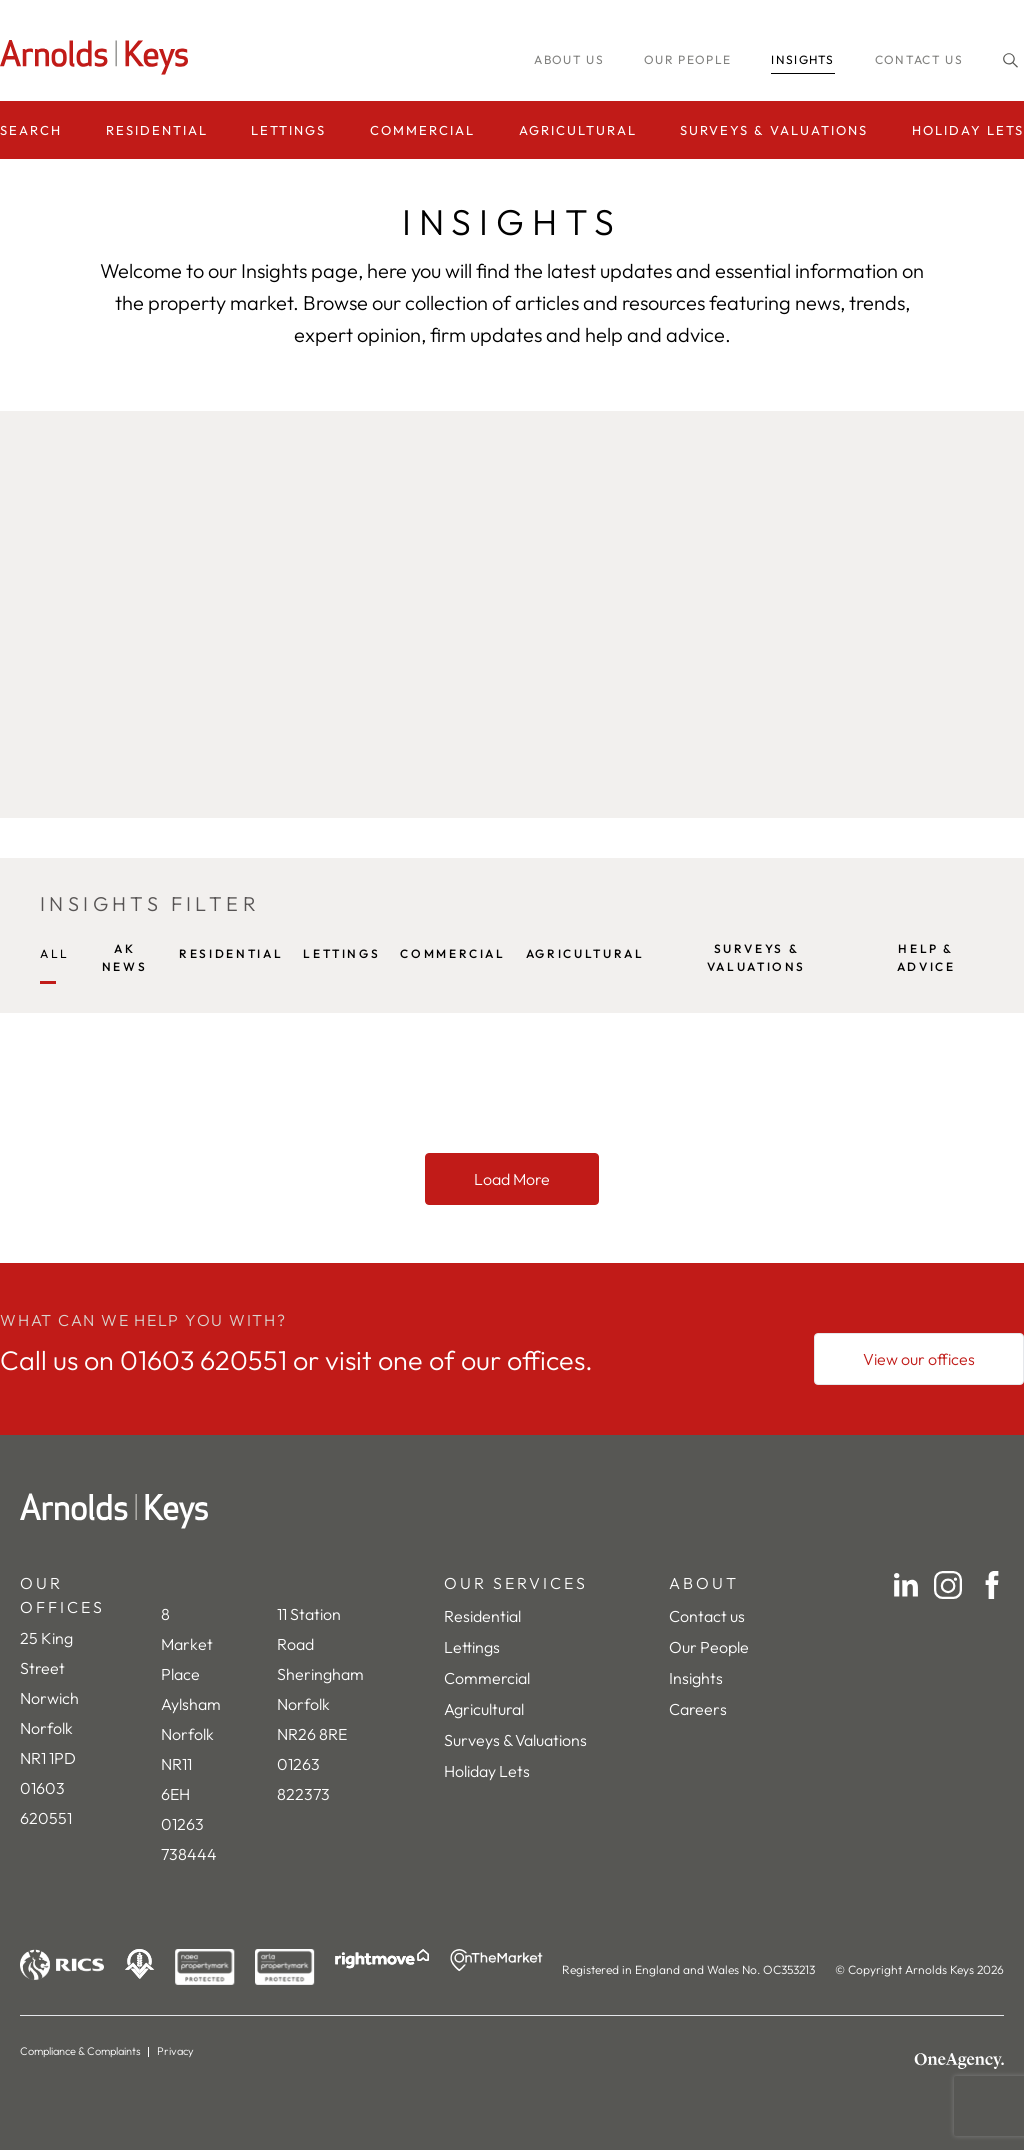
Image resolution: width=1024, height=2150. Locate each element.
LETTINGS (341, 953)
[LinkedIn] (906, 1585)
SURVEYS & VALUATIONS (756, 957)
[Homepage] (100, 57)
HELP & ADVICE (926, 957)
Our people (687, 59)
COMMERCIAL (452, 953)
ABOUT (704, 1583)
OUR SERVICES (516, 1583)
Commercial (422, 130)
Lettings (288, 130)
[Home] (512, 1511)
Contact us (919, 59)
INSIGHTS (803, 59)
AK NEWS (125, 957)
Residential (157, 130)
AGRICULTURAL (585, 953)
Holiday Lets (968, 130)
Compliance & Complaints (80, 2051)
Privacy (175, 2051)
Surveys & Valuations (774, 130)
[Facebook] (992, 1585)
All (55, 953)
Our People (709, 1647)
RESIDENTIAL (231, 953)
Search (31, 130)
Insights (696, 1678)
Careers (698, 1709)
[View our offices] (919, 1359)
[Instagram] (948, 1585)
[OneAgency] (959, 2061)
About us (569, 59)
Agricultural (578, 130)
